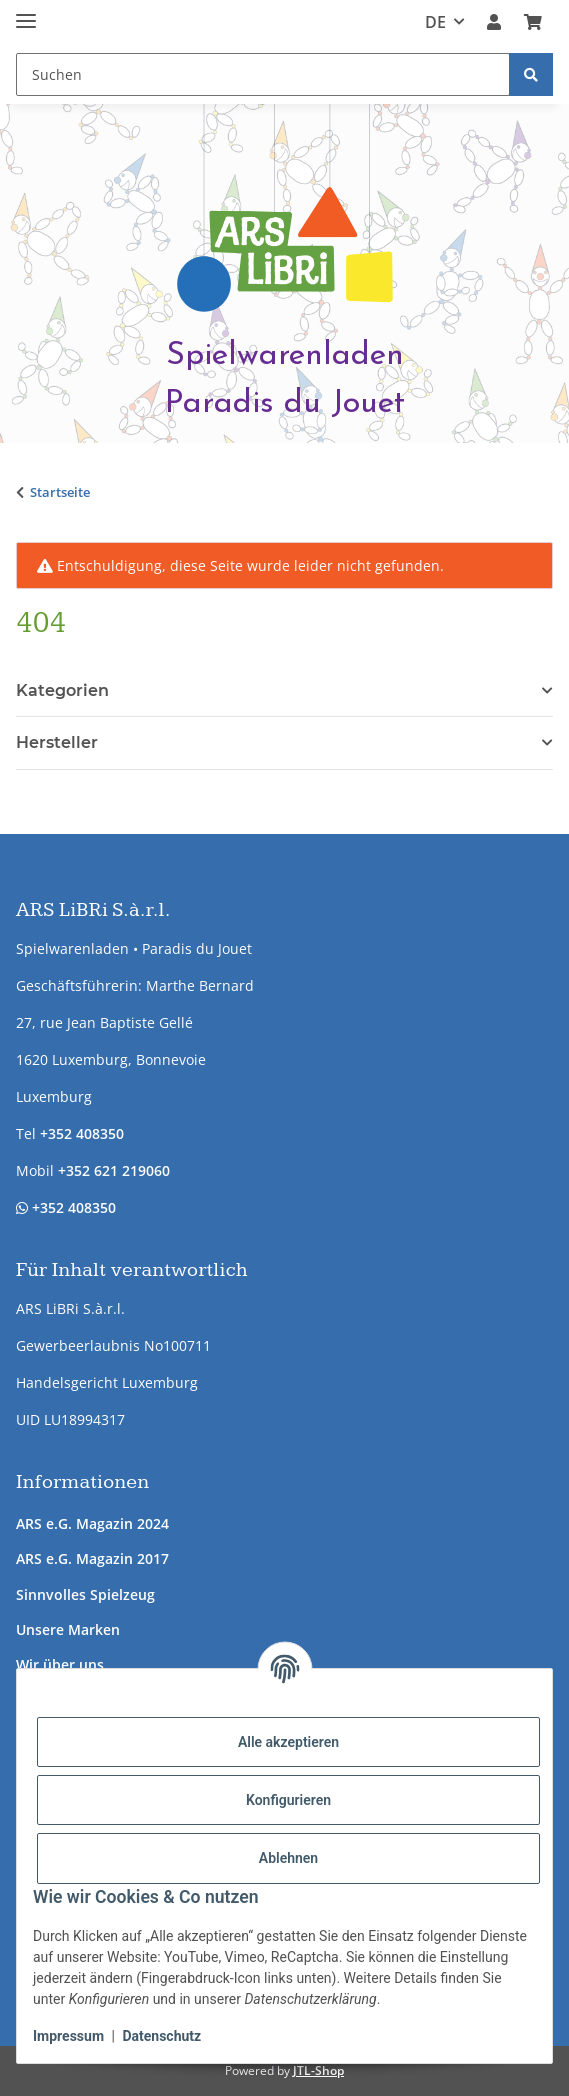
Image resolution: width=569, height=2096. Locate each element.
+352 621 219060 (114, 1170)
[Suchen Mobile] (263, 74)
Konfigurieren (288, 1800)
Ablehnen (288, 1858)
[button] (494, 22)
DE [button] (435, 22)
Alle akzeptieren (288, 1742)
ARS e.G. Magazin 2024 (92, 1523)
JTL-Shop (318, 2070)
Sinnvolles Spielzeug (85, 1594)
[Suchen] (531, 74)
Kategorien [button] (62, 690)
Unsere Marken (68, 1629)
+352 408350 (82, 1133)
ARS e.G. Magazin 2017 (92, 1558)
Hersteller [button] (57, 742)
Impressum (68, 2036)
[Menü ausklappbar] (26, 12)
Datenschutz (161, 2036)
